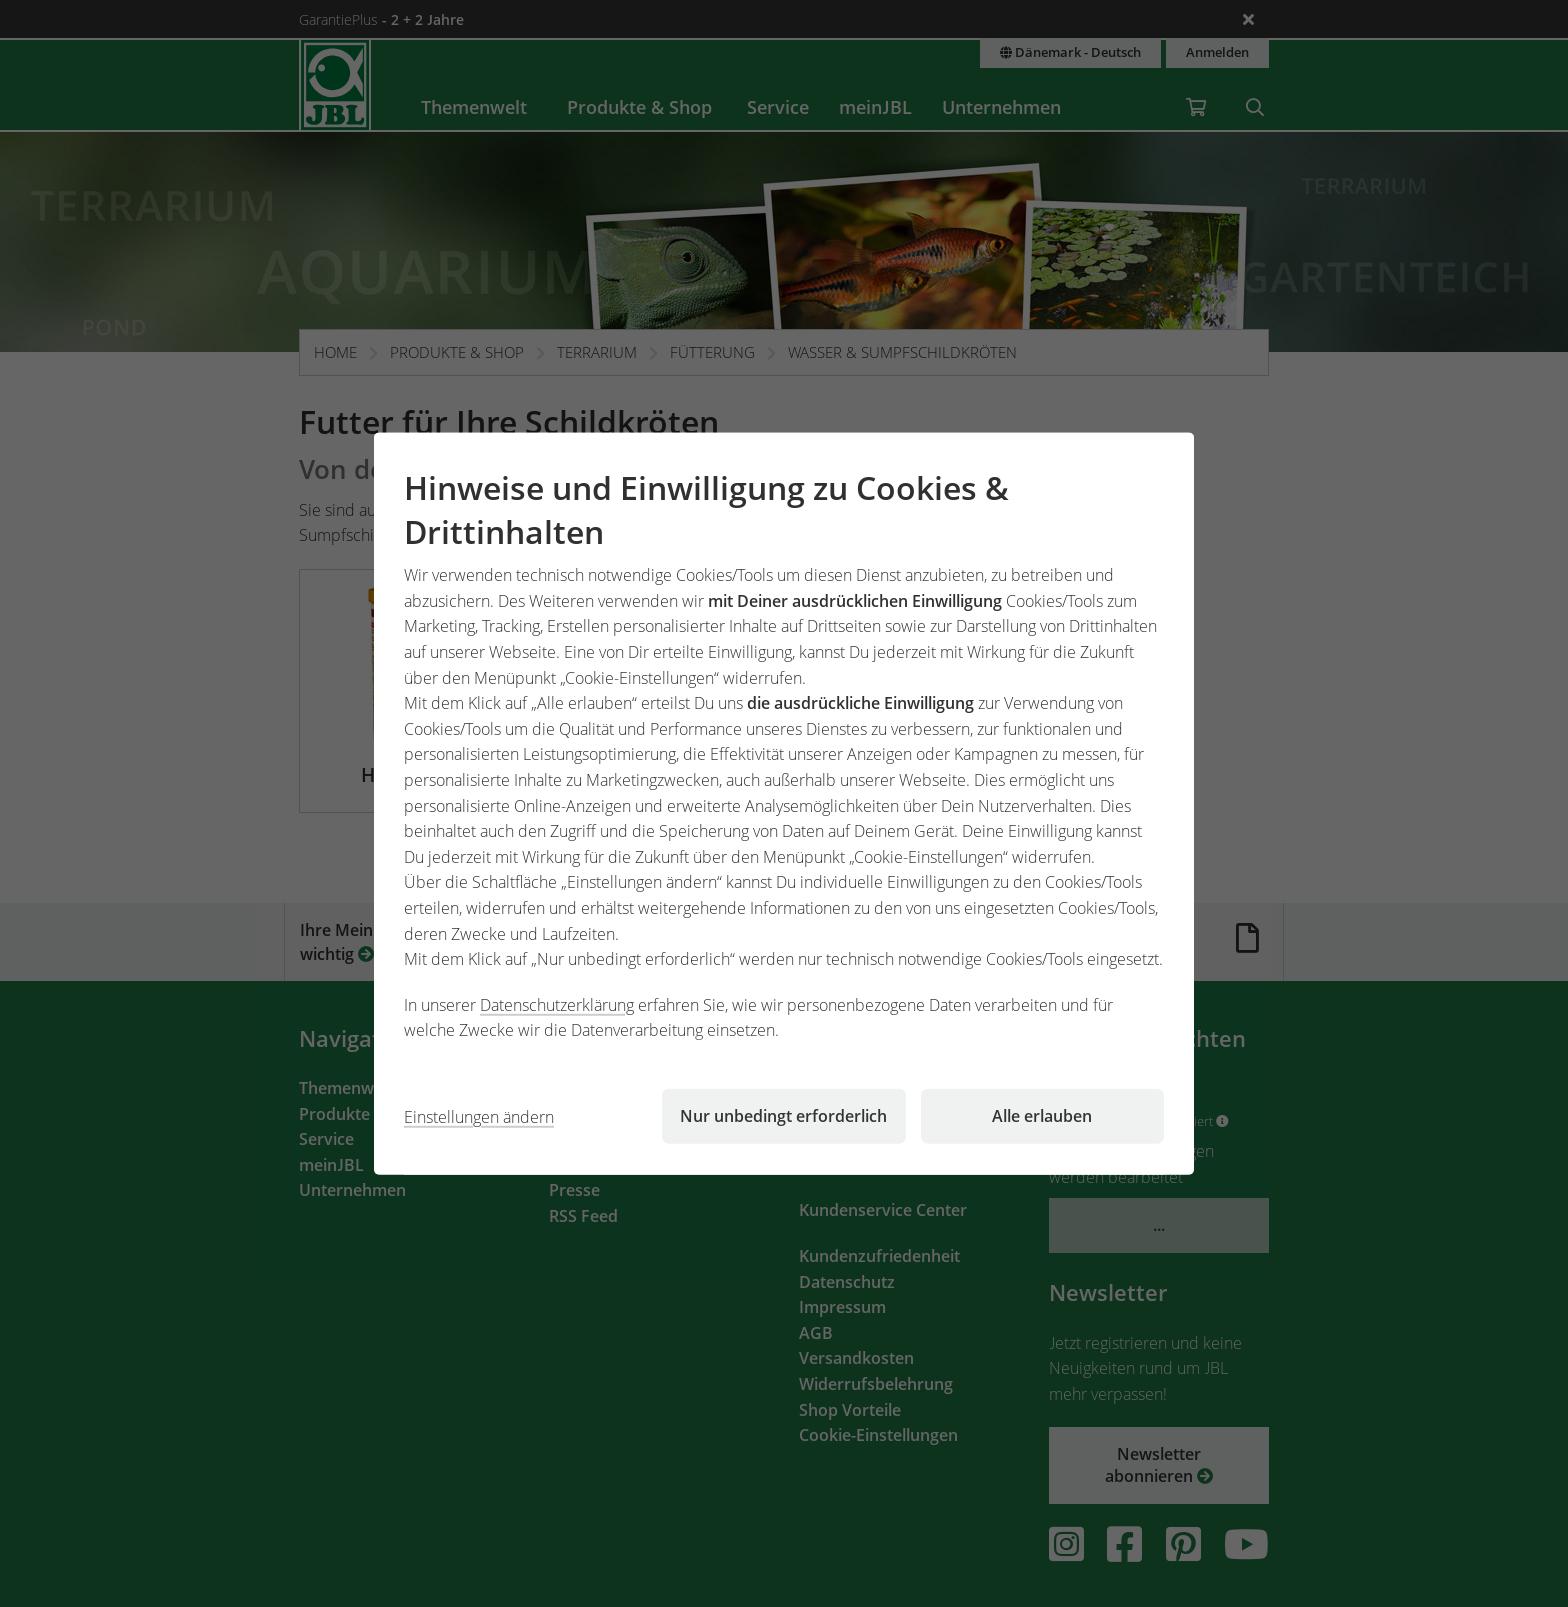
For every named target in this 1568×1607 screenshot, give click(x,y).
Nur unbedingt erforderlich (783, 1116)
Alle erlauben (1042, 1116)
